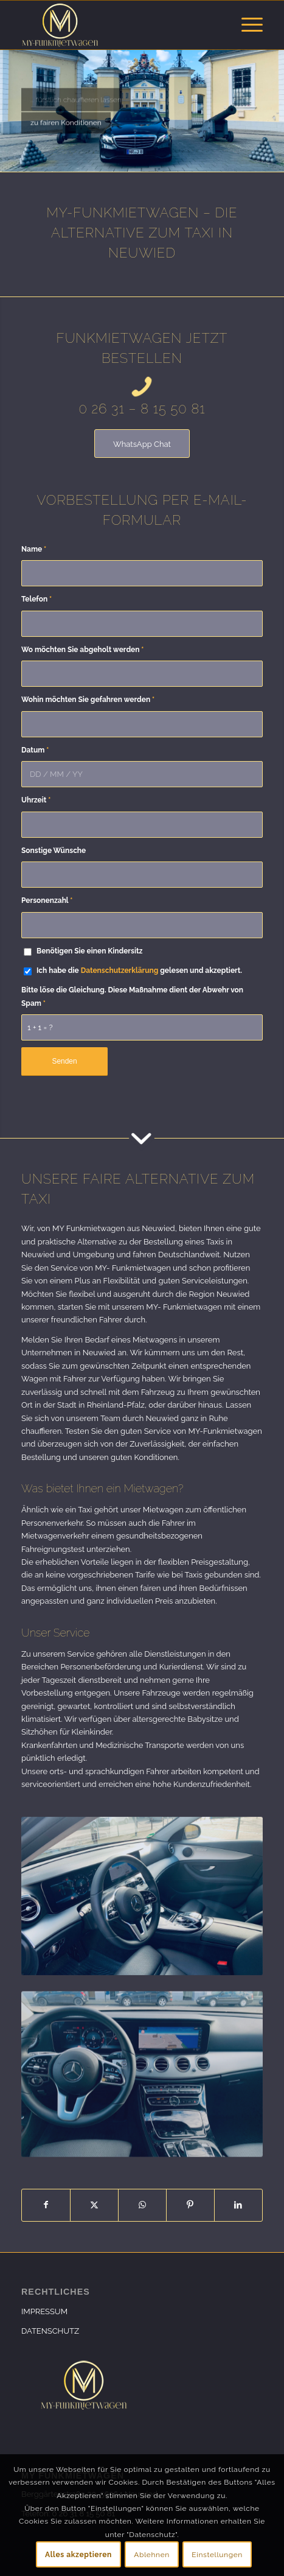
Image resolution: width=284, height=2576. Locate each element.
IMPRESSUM (44, 2311)
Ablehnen (152, 2554)
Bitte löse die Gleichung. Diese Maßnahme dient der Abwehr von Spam (132, 996)
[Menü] (246, 25)
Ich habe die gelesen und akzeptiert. (139, 970)
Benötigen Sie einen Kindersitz (89, 951)
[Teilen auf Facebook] (46, 2204)
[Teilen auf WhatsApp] (142, 2204)
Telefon (36, 599)
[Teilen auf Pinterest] (190, 2204)
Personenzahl (46, 900)
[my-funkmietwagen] (118, 25)
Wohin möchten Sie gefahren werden (87, 699)
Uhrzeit (35, 800)
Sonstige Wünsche (53, 850)
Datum (35, 750)
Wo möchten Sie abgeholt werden (82, 649)
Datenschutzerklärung (120, 970)
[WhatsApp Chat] (142, 443)
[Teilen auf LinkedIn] (238, 2204)
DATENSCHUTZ (50, 2331)
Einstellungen (217, 2554)
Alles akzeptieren (78, 2554)
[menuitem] (246, 25)
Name (33, 549)
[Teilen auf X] (94, 2204)
